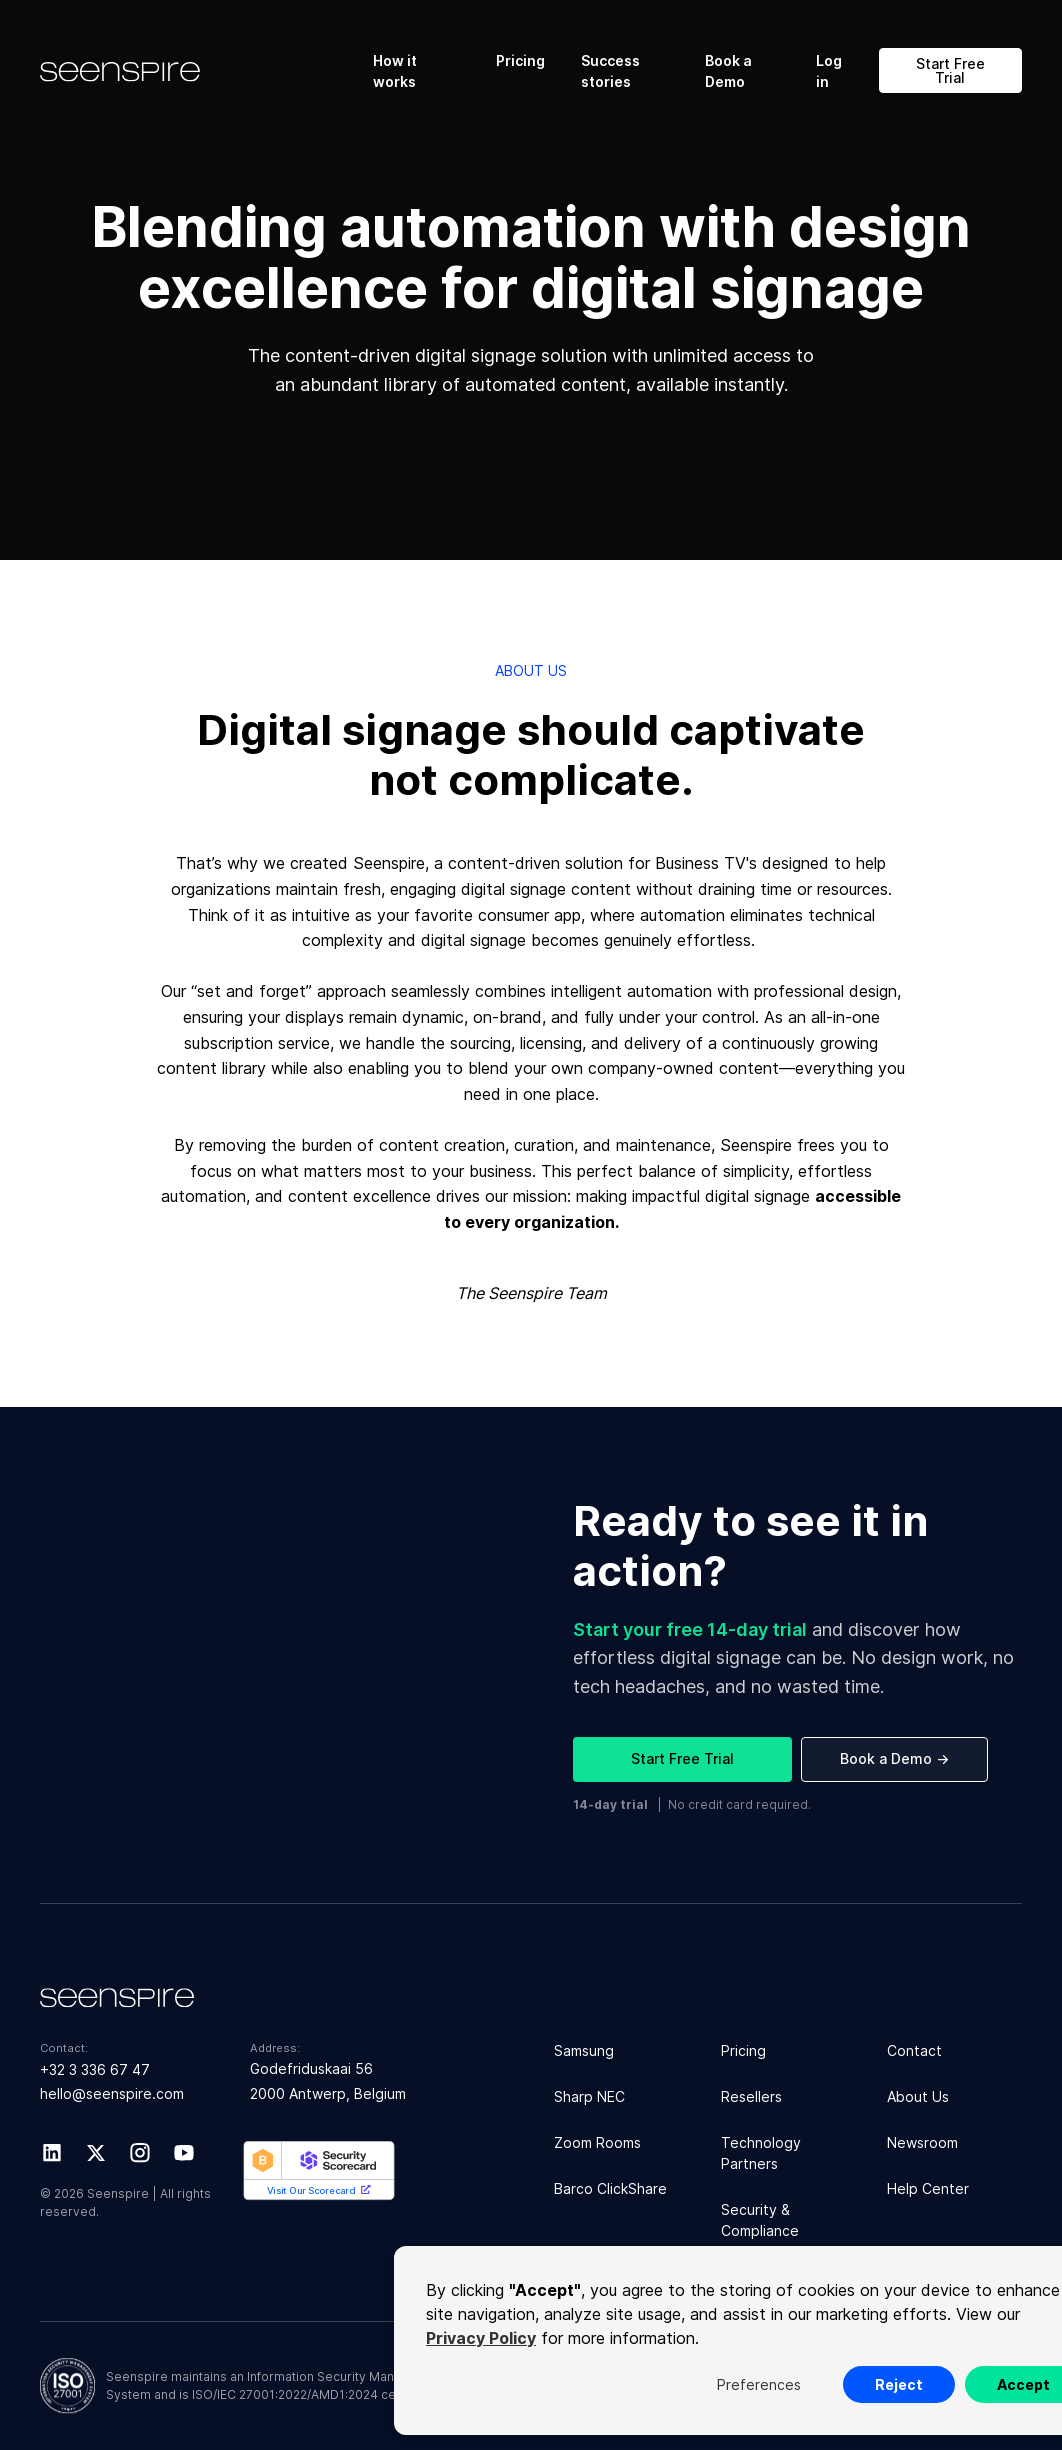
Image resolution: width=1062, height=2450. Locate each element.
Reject (899, 2384)
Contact (914, 2050)
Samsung (584, 2050)
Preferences (759, 2384)
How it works (395, 71)
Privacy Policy (481, 2338)
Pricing (520, 60)
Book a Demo (728, 71)
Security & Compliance (760, 2220)
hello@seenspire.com (112, 2093)
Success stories (610, 71)
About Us (918, 2096)
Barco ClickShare (610, 2188)
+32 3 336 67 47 (95, 2069)
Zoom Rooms (597, 2142)
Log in (829, 71)
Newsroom (922, 2142)
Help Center (928, 2188)
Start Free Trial (950, 70)
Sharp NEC (589, 2096)
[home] (198, 71)
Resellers (751, 2096)
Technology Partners (761, 2153)
